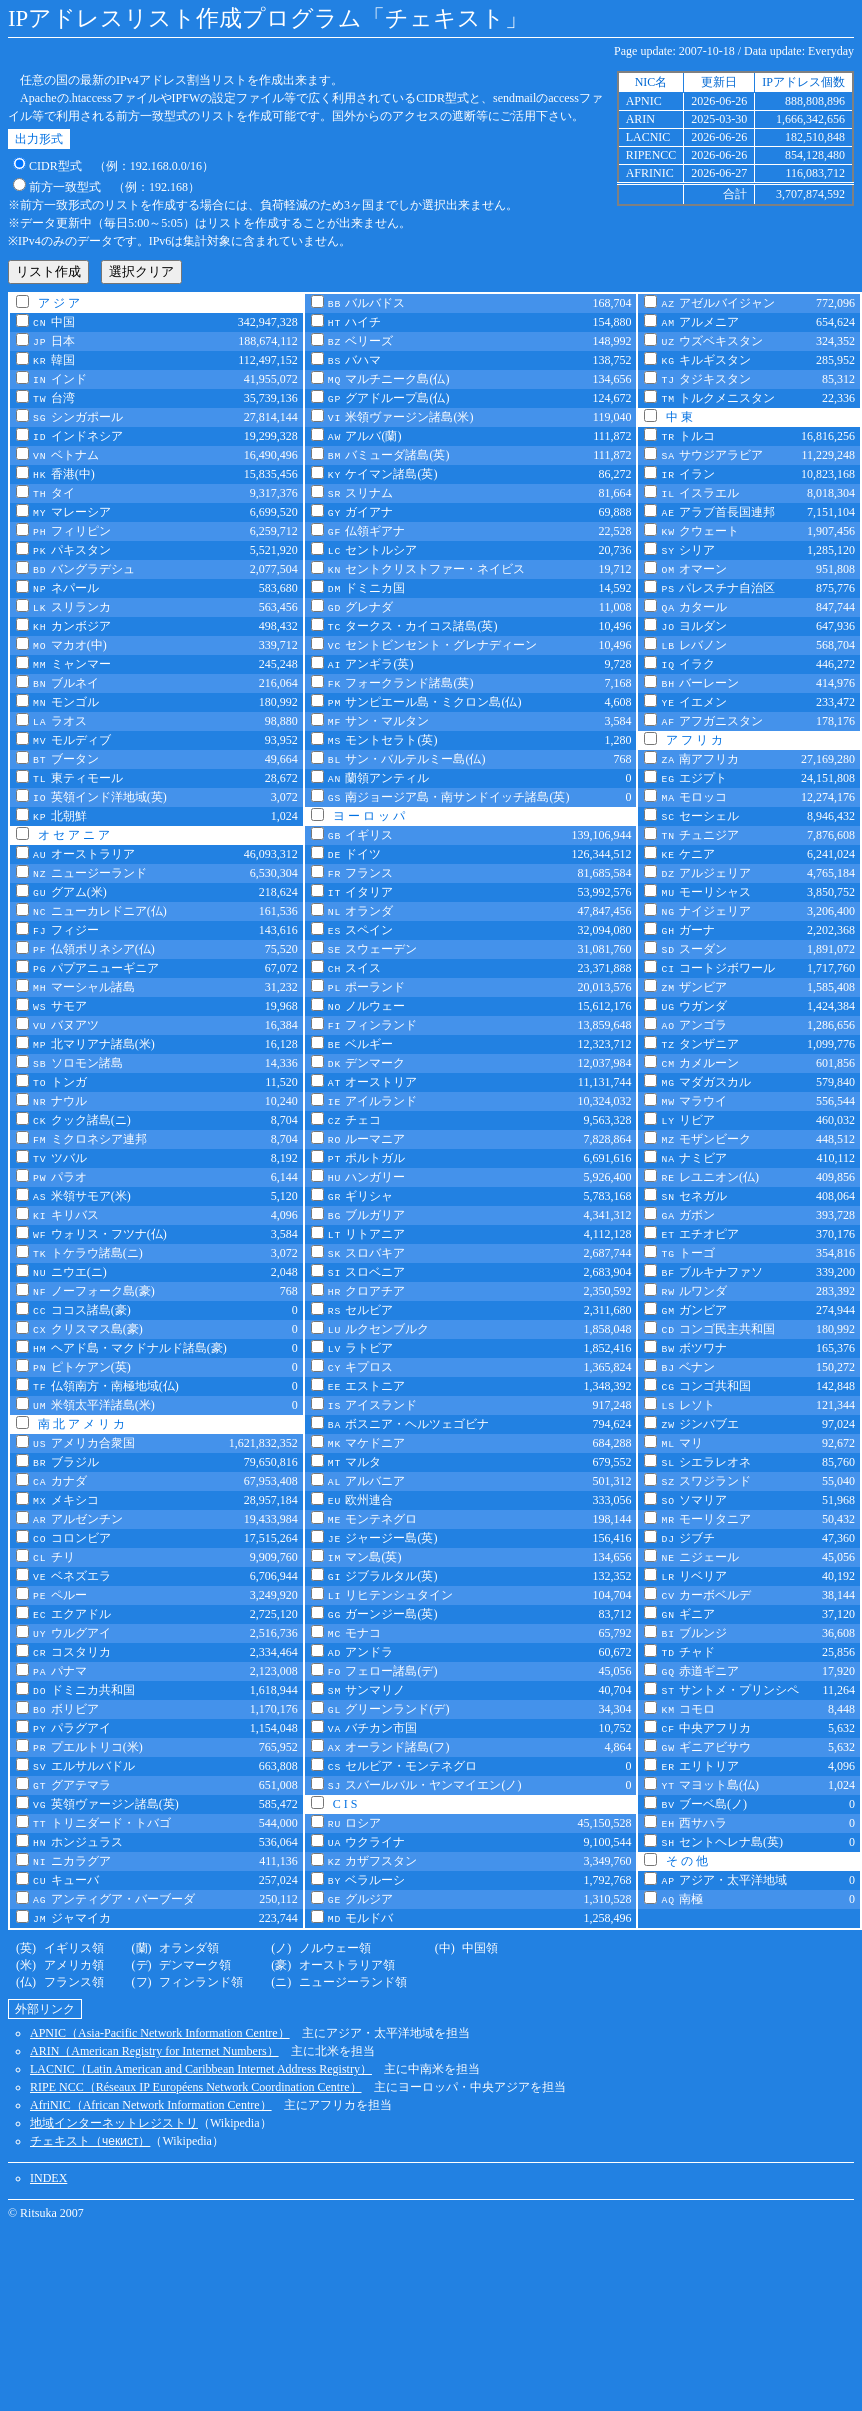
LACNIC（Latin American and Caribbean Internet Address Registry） (201, 2069)
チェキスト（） (90, 2141)
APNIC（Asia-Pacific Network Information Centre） (160, 2033)
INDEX (48, 2178)
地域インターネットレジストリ (114, 2123)
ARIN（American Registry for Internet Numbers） (154, 2051)
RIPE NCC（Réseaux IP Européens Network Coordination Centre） (196, 2087)
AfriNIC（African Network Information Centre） (151, 2105)
